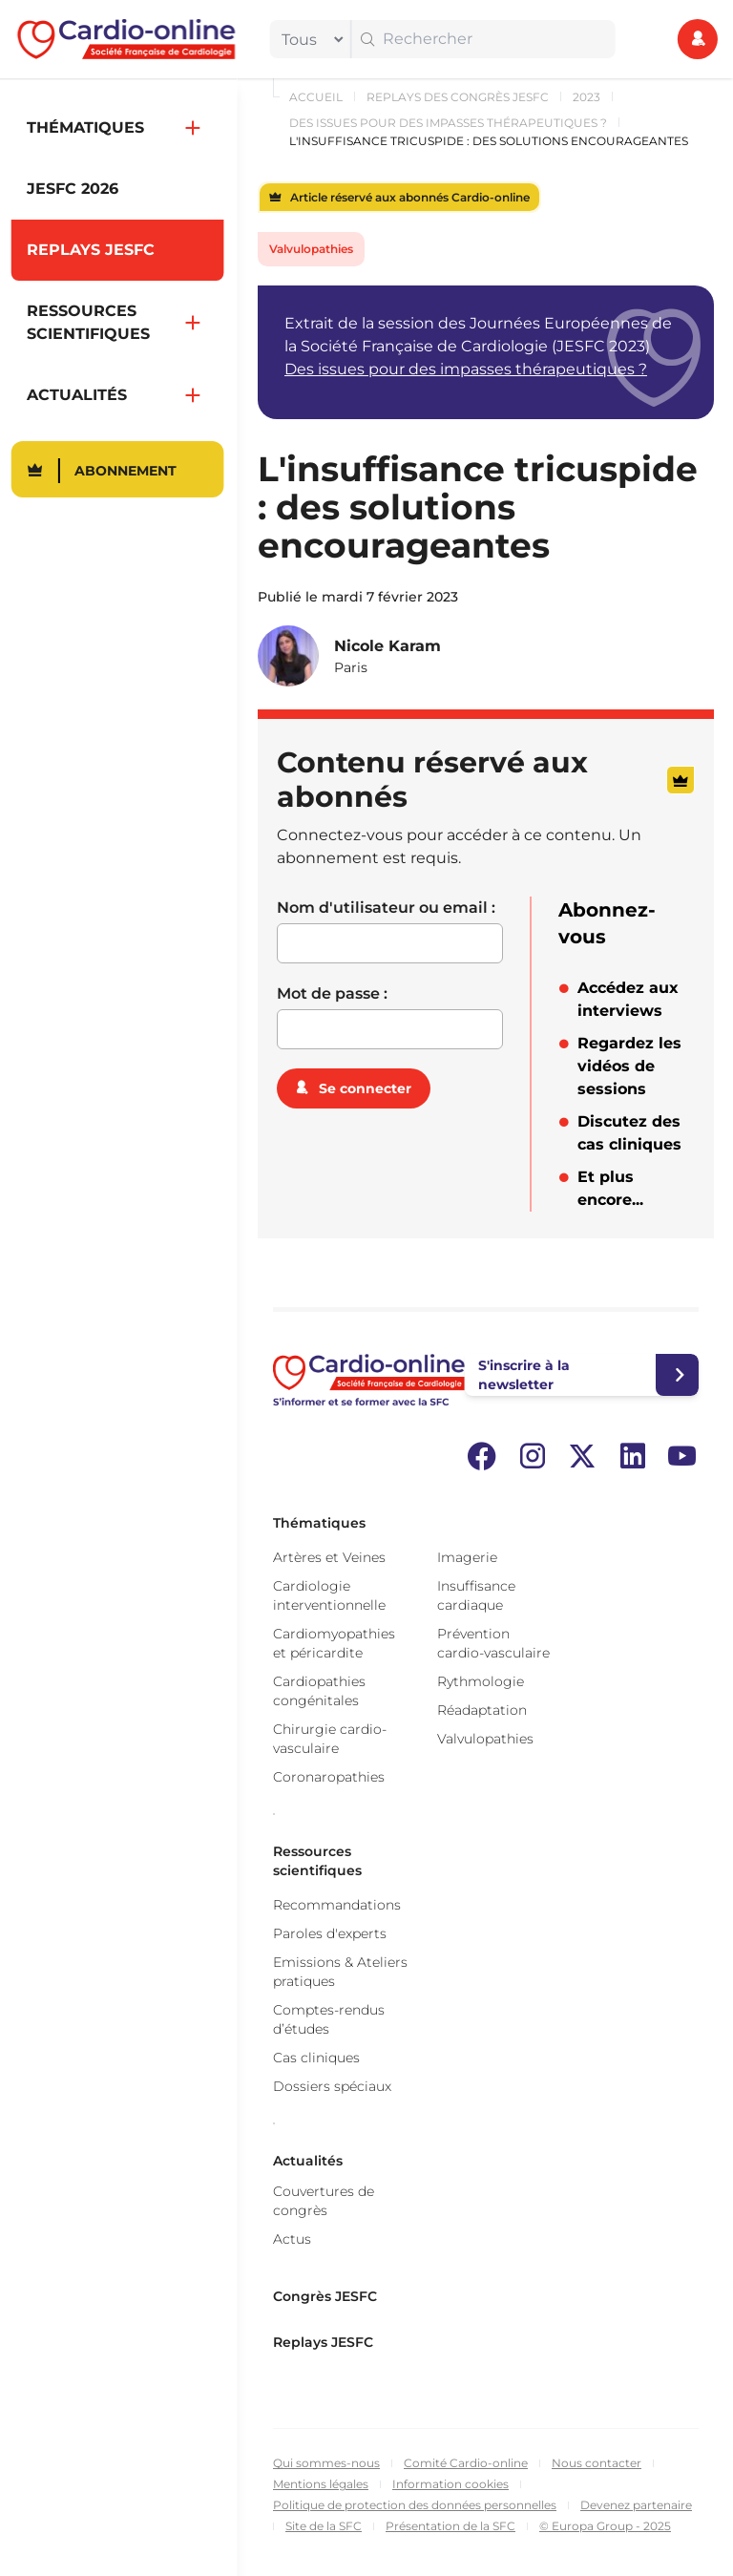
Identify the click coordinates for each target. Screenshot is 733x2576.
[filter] (308, 39)
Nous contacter (596, 2463)
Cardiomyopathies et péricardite (334, 1643)
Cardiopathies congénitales (319, 1691)
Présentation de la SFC (450, 2526)
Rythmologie (480, 1681)
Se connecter (365, 1088)
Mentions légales (320, 2484)
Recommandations (337, 1904)
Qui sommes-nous (326, 2463)
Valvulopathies (311, 249)
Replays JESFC (323, 2342)
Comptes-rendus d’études (329, 2019)
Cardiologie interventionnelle (329, 1595)
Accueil (316, 97)
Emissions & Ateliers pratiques (340, 1971)
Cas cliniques (316, 2057)
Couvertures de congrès (323, 2201)
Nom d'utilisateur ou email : (386, 907)
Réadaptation (482, 1710)
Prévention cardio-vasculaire (493, 1643)
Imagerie (467, 1557)
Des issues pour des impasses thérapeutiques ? (448, 123)
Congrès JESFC (325, 2296)
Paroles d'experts (330, 1933)
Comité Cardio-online (466, 2463)
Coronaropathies (329, 1776)
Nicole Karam (387, 646)
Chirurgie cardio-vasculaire (330, 1739)
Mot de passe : (332, 993)
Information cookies (450, 2484)
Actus (292, 2239)
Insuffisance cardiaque (476, 1595)
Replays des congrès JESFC (457, 97)
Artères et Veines (329, 1557)
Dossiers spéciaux (332, 2086)
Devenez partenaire (636, 2505)
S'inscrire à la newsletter (524, 1375)
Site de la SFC (323, 2526)
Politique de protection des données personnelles (414, 2505)
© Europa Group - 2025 (605, 2526)
